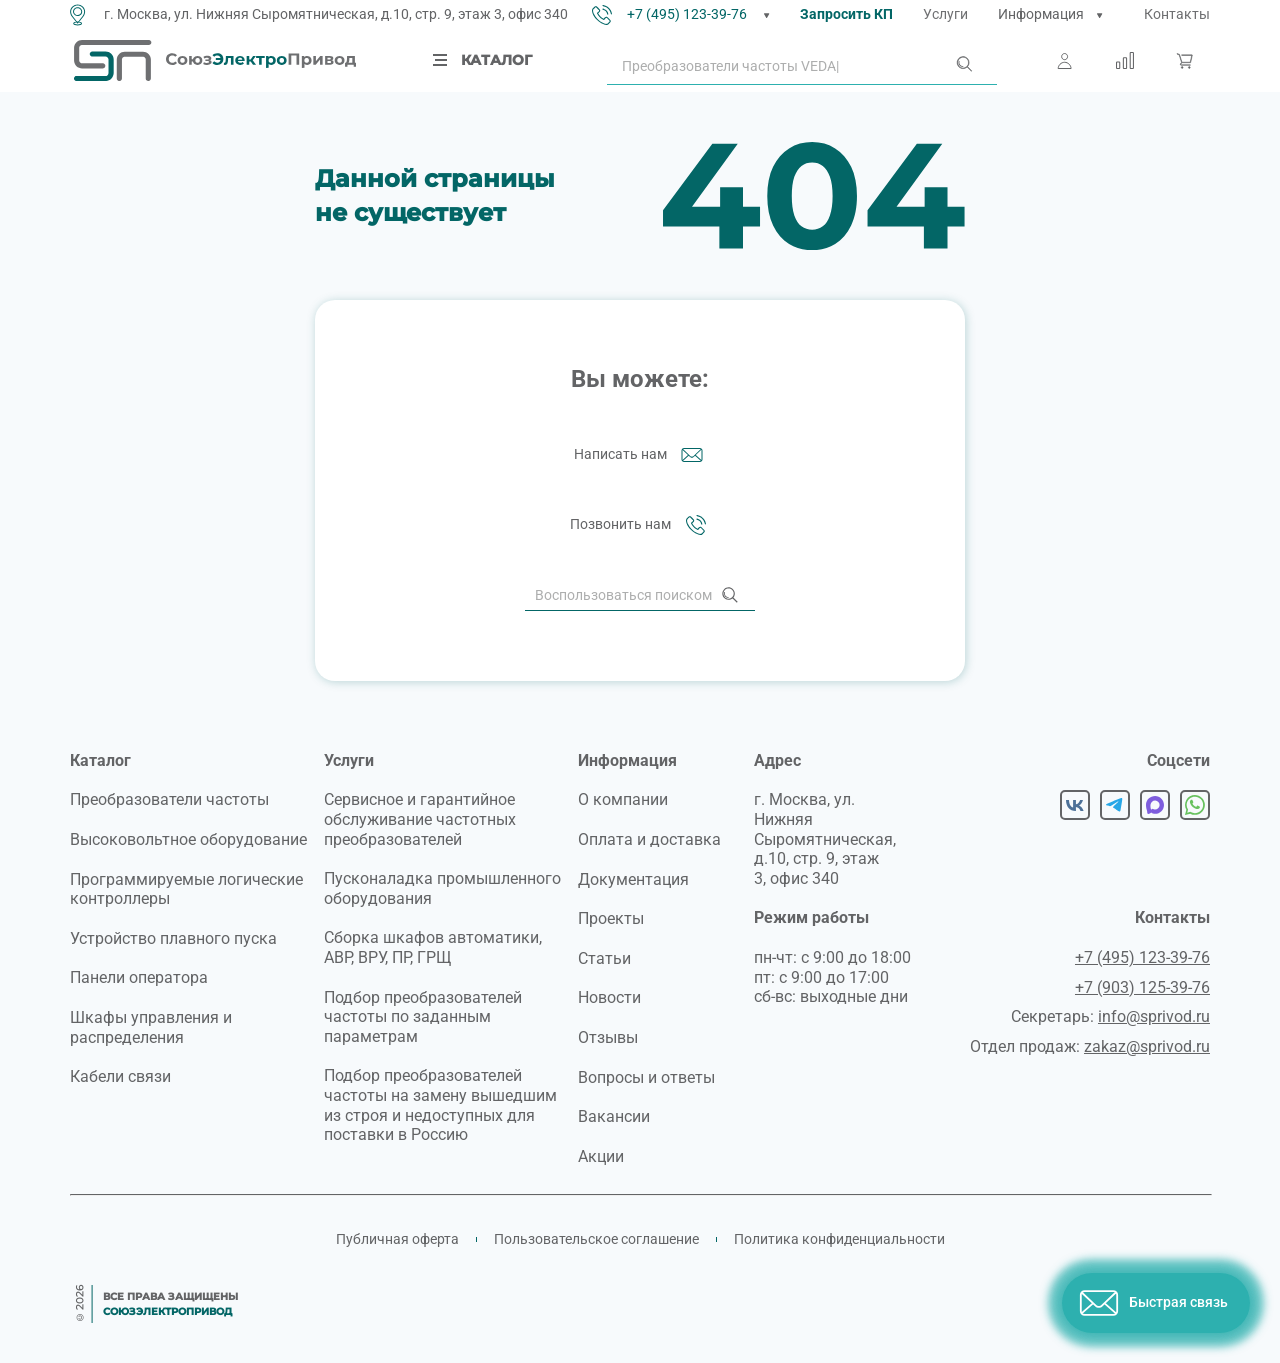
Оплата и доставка (649, 839)
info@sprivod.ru (1154, 1016)
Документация (633, 879)
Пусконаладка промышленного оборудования (442, 888)
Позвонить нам (640, 525)
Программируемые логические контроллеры (186, 889)
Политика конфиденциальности (839, 1239)
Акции (601, 1156)
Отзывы (608, 1037)
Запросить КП (846, 14)
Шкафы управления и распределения (151, 1027)
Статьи (604, 958)
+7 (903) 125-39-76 (1142, 987)
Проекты (611, 918)
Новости (609, 997)
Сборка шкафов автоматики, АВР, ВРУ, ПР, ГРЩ (433, 947)
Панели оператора (139, 977)
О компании (623, 799)
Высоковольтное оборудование (188, 839)
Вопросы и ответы (646, 1077)
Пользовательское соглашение (596, 1239)
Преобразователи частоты (169, 799)
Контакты (1177, 14)
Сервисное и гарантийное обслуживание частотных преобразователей (420, 819)
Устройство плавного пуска (173, 938)
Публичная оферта (397, 1239)
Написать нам (640, 455)
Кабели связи (120, 1076)
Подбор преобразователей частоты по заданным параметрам (423, 1017)
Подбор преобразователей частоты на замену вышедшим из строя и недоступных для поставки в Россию (440, 1105)
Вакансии (614, 1116)
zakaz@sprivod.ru (1147, 1046)
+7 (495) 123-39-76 (687, 14)
